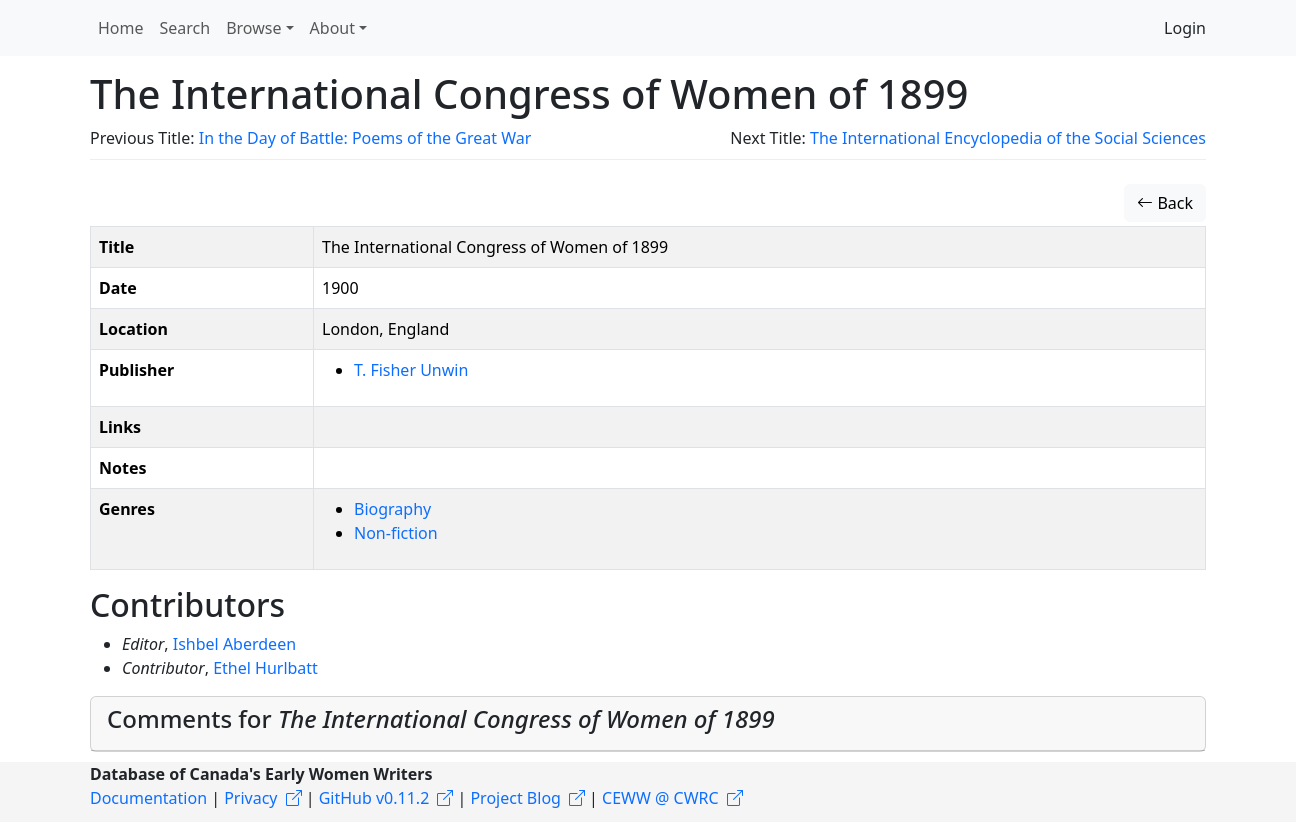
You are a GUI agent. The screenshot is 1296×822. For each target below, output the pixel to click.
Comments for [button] (441, 718)
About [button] (332, 28)
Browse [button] (253, 28)
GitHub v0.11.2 (374, 798)
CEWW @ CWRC (660, 798)
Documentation (148, 798)
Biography (392, 509)
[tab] (648, 724)
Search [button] (185, 28)
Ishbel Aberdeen (234, 644)
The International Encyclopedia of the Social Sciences (1008, 138)
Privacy (250, 798)
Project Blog (515, 798)
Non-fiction (396, 533)
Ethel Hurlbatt (265, 668)
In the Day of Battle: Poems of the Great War (365, 138)
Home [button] (121, 28)
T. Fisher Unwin (411, 370)
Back (1165, 203)
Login (1185, 28)
